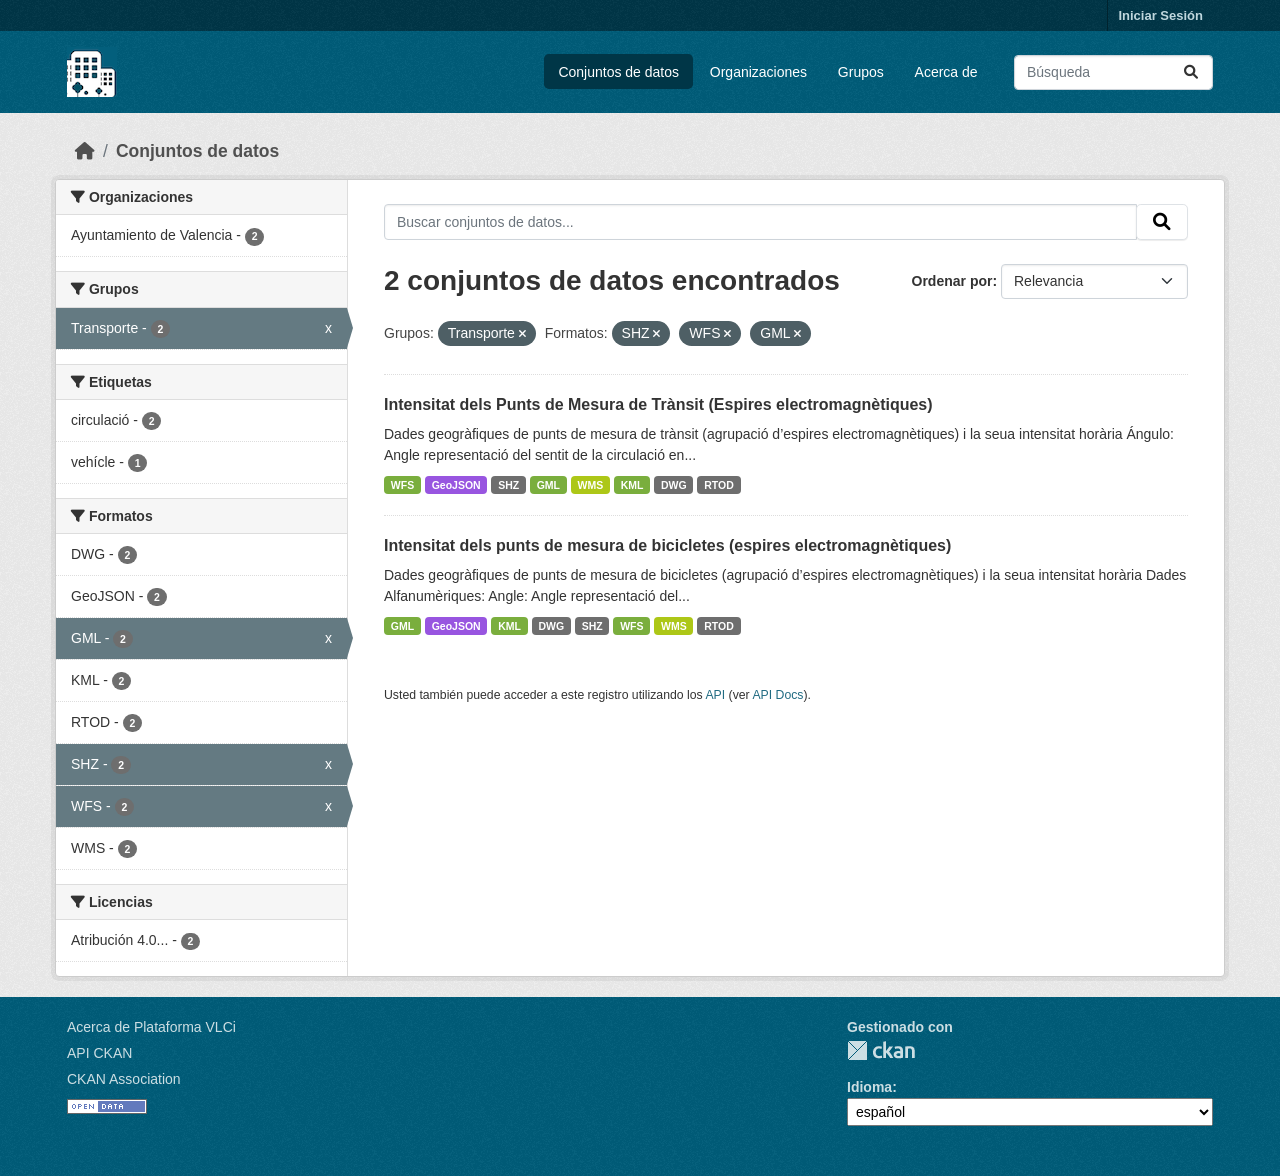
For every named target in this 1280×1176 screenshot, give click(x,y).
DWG (674, 485)
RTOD (719, 485)
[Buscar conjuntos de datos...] (1113, 72)
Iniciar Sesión (1160, 15)
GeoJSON (456, 485)
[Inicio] (85, 151)
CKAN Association (124, 1079)
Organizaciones (758, 72)
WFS (402, 485)
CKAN (881, 1050)
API (715, 695)
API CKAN (99, 1053)
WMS (591, 485)
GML (548, 485)
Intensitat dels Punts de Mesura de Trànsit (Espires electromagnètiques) (658, 404)
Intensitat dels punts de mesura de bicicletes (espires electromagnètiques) (667, 545)
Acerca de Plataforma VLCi (151, 1027)
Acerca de (946, 72)
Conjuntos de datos (618, 72)
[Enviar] (1191, 72)
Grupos (861, 72)
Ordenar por (952, 281)
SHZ (508, 485)
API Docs (777, 695)
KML (632, 485)
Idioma (869, 1087)
